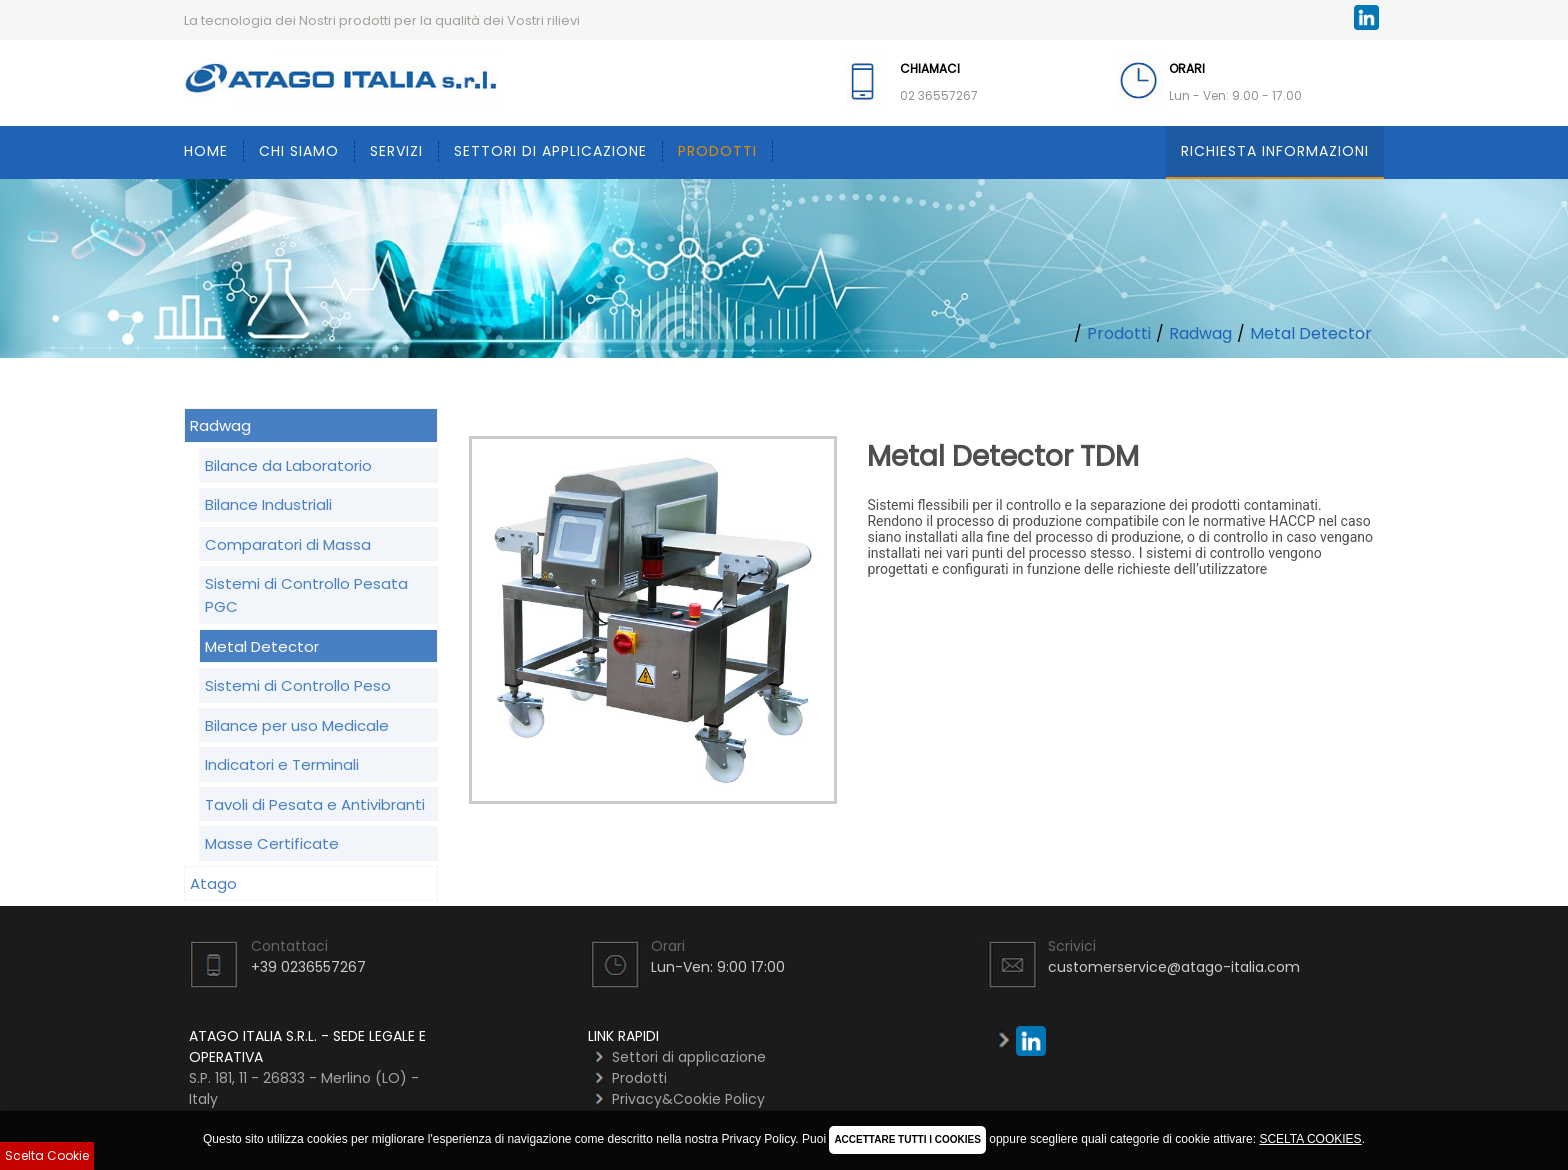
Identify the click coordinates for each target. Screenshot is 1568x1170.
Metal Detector (1311, 333)
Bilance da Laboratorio (288, 465)
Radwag (1200, 333)
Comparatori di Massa (288, 544)
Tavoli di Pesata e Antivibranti (315, 804)
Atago (213, 883)
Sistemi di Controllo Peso (298, 685)
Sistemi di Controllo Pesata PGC (306, 595)
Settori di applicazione (550, 151)
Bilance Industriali (268, 504)
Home (206, 151)
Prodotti (717, 151)
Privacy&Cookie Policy (688, 1099)
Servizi (396, 151)
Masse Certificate (272, 843)
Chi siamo (299, 151)
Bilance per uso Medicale (297, 725)
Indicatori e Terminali (282, 764)
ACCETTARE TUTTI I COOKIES (907, 1139)
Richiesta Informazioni (1275, 151)
